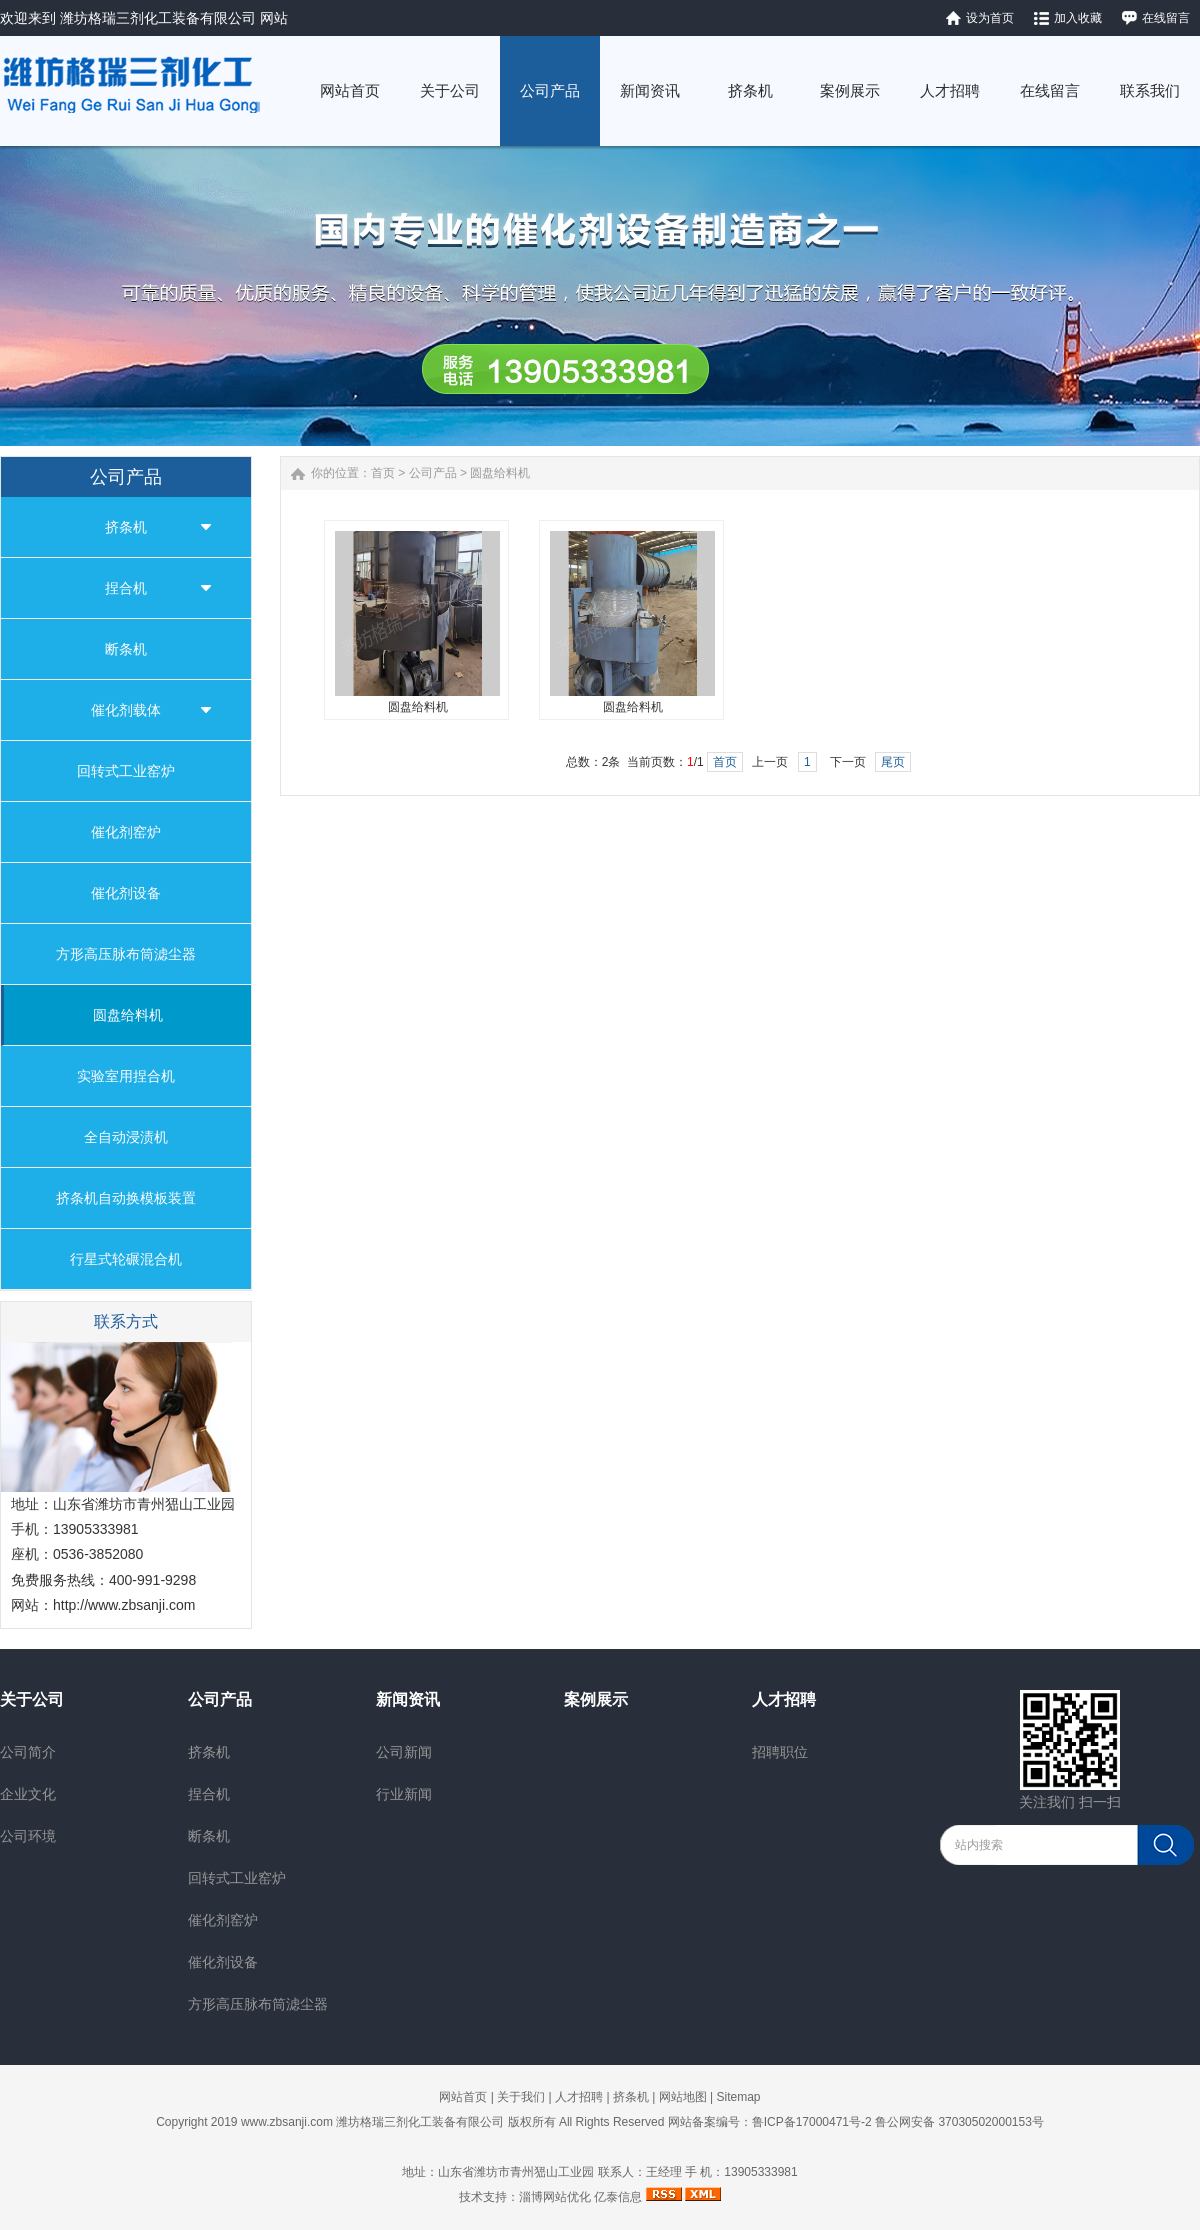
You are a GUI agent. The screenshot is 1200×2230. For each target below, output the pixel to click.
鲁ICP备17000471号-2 (812, 2122)
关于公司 (32, 1699)
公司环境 (28, 1836)
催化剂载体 (126, 710)
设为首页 (990, 18)
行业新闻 (404, 1794)
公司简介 (28, 1752)
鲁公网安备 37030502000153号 (959, 2122)
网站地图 (683, 2097)
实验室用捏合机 (126, 1076)
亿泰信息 (618, 2197)
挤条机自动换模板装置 (126, 1198)
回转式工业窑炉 (126, 771)
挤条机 (126, 527)
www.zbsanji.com (287, 2122)
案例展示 (596, 1699)
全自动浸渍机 (126, 1137)
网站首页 (463, 2097)
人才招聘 (784, 1699)
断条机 (126, 649)
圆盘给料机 (128, 1015)
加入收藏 (1078, 18)
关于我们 (521, 2097)
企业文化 (28, 1794)
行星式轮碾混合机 (126, 1259)
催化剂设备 (126, 893)
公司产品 (433, 473)
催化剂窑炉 (126, 832)
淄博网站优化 (555, 2197)
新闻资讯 (408, 1699)
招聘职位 (780, 1752)
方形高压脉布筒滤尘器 (126, 954)
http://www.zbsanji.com (124, 1605)
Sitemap (738, 2097)
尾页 (893, 762)
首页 (383, 473)
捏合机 (126, 588)
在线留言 (1166, 18)
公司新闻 (404, 1752)
